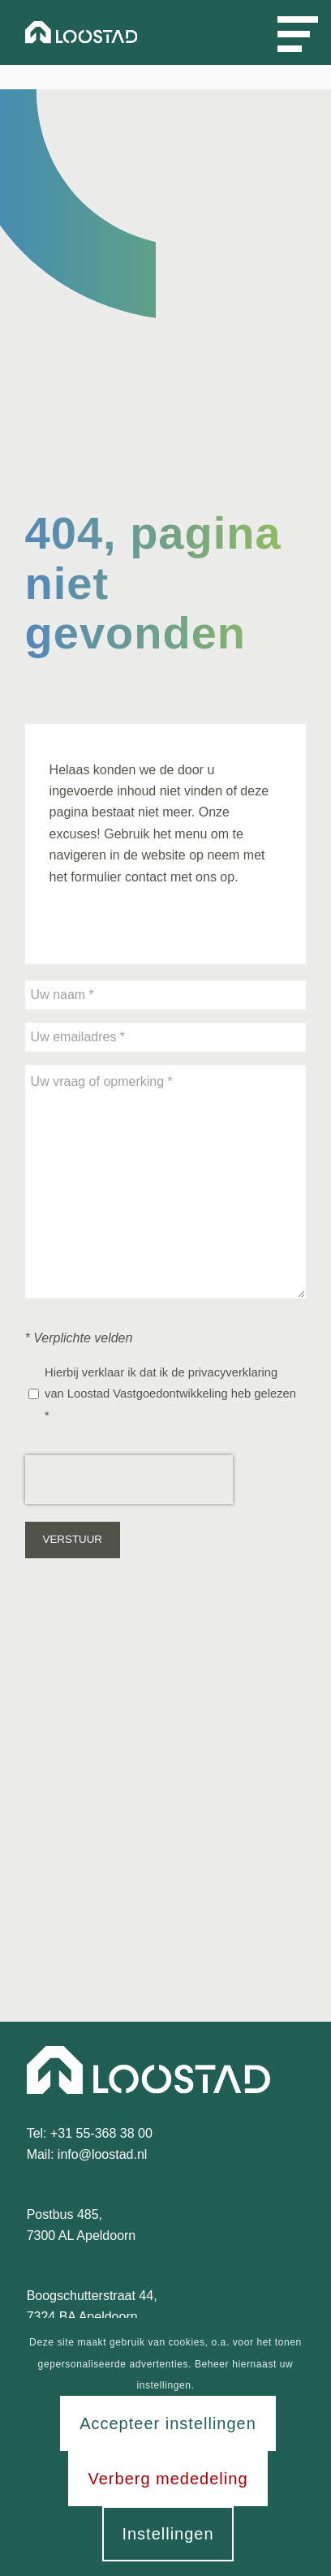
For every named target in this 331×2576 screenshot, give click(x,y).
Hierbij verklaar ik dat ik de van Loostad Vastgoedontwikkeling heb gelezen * (170, 1394)
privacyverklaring (232, 1372)
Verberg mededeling (167, 2479)
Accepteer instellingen (168, 2423)
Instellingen (167, 2534)
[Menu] (283, 32)
